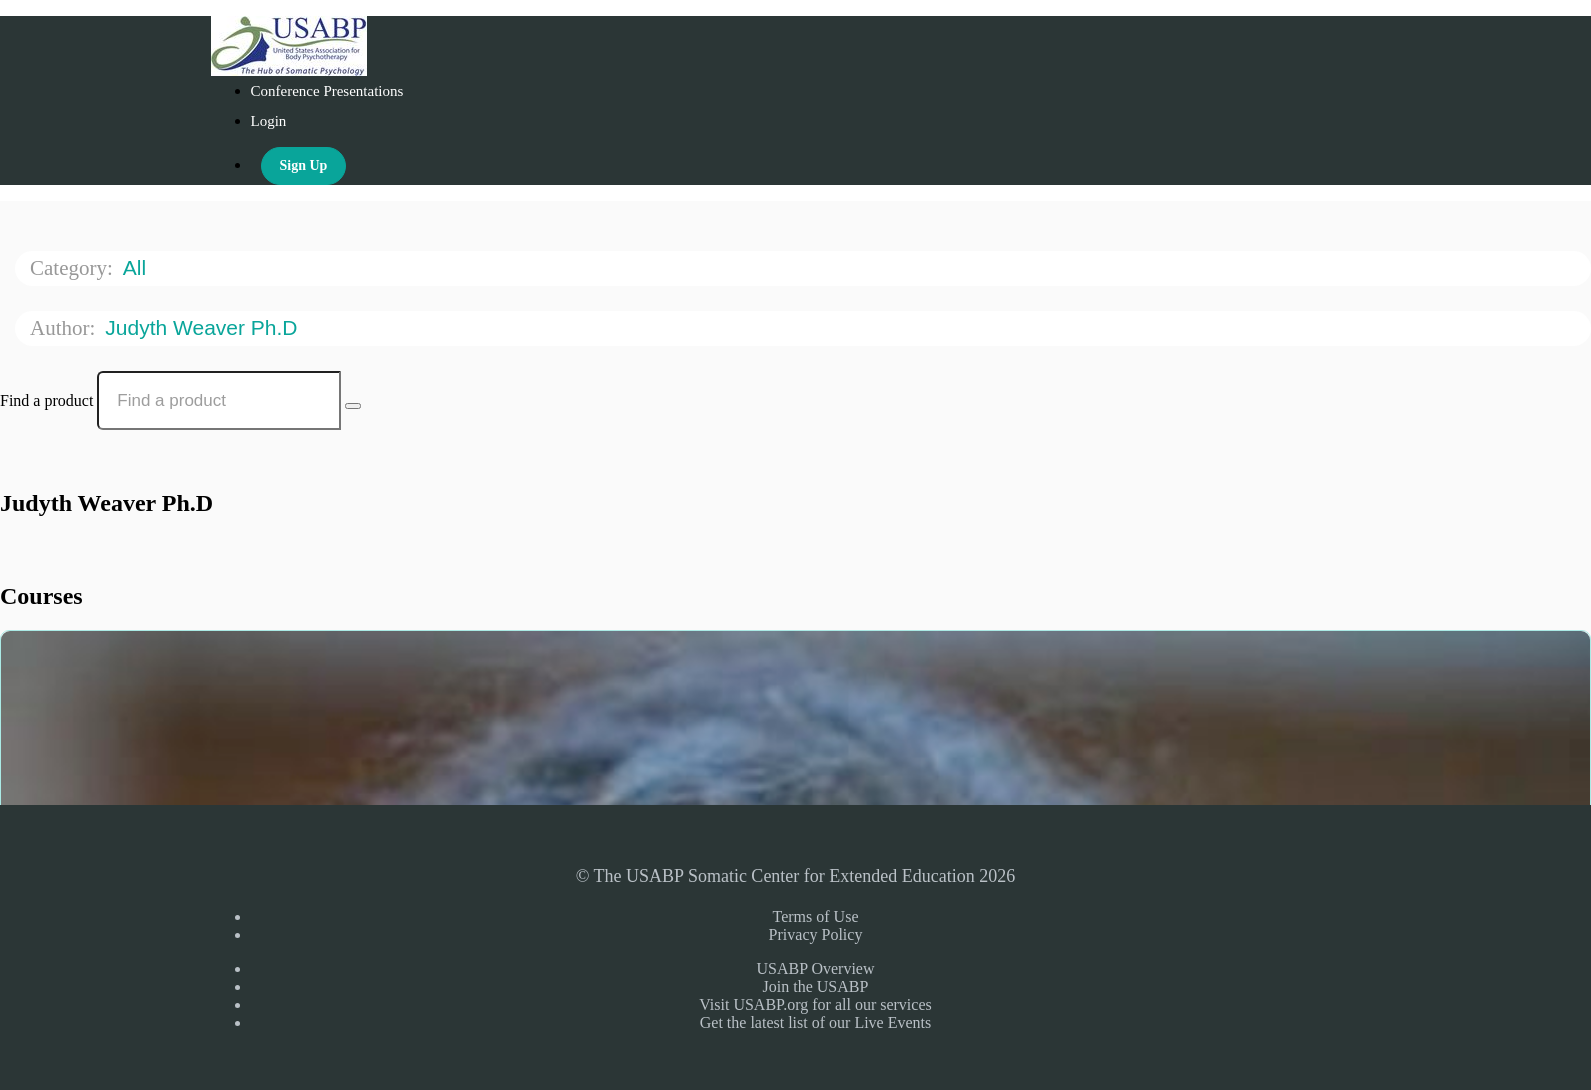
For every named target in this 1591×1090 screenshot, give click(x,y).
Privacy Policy (816, 934)
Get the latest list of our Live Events (816, 1022)
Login (269, 121)
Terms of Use (816, 916)
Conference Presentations (327, 91)
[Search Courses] (353, 406)
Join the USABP (816, 986)
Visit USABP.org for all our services (815, 1004)
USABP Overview (815, 968)
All (137, 267)
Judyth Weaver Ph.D (204, 327)
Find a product (46, 400)
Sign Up (304, 165)
